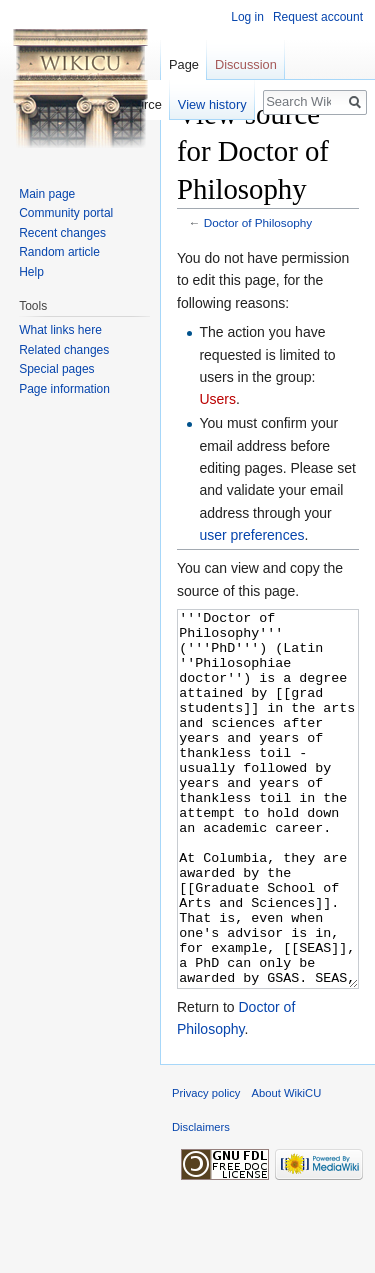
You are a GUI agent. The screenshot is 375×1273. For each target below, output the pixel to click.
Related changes (64, 350)
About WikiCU (287, 1168)
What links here (60, 330)
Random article (59, 252)
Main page (47, 194)
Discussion (246, 64)
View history (212, 104)
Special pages (56, 369)
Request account (318, 17)
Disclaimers (201, 1202)
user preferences (251, 535)
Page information (64, 389)
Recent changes (62, 233)
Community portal (66, 213)
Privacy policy (206, 1168)
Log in (247, 17)
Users (217, 399)
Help (31, 272)
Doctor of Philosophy (258, 222)
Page (184, 64)
